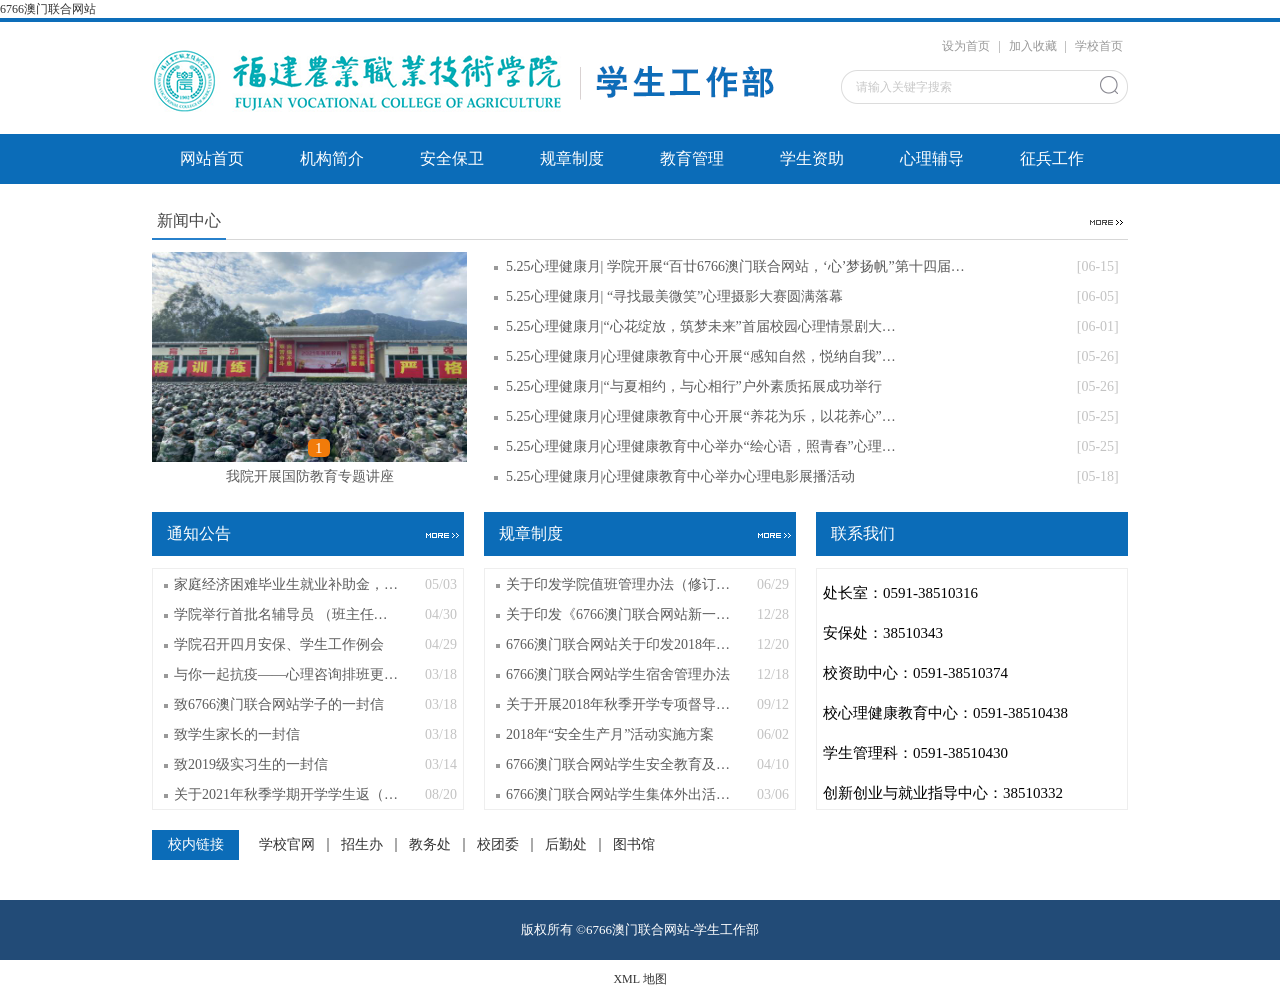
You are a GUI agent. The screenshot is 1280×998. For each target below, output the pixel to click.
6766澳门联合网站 (48, 9)
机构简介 (332, 158)
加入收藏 (1033, 46)
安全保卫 (452, 158)
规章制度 (572, 158)
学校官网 (287, 845)
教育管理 (692, 158)
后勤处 (566, 845)
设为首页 (966, 46)
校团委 (498, 845)
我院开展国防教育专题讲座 (310, 476)
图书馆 (634, 845)
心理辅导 (932, 158)
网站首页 (212, 158)
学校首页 (1099, 46)
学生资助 (812, 158)
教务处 (430, 845)
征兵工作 (1052, 158)
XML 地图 (639, 979)
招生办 (362, 845)
